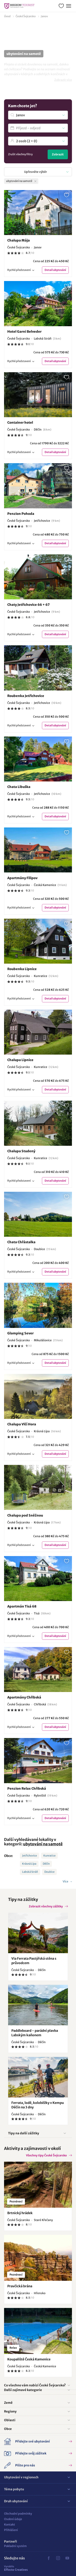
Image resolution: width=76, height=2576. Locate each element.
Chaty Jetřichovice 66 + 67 (28, 605)
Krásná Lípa (29, 1863)
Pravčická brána (19, 2286)
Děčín (46, 1863)
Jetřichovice (29, 1855)
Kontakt (9, 2524)
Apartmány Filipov (22, 878)
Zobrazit (58, 154)
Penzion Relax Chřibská (26, 1788)
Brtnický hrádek (20, 2213)
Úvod (7, 16)
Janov (44, 16)
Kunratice (49, 1855)
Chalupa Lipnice (20, 1060)
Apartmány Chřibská (24, 1697)
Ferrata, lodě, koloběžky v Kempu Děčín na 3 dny (37, 2105)
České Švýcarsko (26, 16)
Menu (68, 5)
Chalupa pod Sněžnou (25, 1515)
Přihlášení (11, 2530)
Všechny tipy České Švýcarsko (46, 2155)
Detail (55, 270)
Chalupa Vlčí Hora (21, 1424)
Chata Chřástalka (21, 1242)
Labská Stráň (30, 1872)
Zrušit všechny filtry (20, 154)
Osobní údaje (13, 2519)
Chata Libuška (18, 787)
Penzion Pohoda (20, 514)
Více (66, 1881)
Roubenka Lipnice (22, 969)
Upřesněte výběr (35, 172)
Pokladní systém (15, 2546)
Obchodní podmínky (18, 2513)
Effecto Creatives (16, 2568)
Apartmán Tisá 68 (21, 1606)
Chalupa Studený (21, 1151)
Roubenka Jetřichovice (25, 696)
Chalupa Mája (18, 240)
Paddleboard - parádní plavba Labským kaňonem (34, 2033)
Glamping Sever (20, 1333)
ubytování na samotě (43, 1844)
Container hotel (20, 422)
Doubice (49, 1872)
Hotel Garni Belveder (24, 331)
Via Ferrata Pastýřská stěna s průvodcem (33, 1960)
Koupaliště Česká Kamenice (28, 2359)
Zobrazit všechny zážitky (46, 1906)
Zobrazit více (63, 80)
